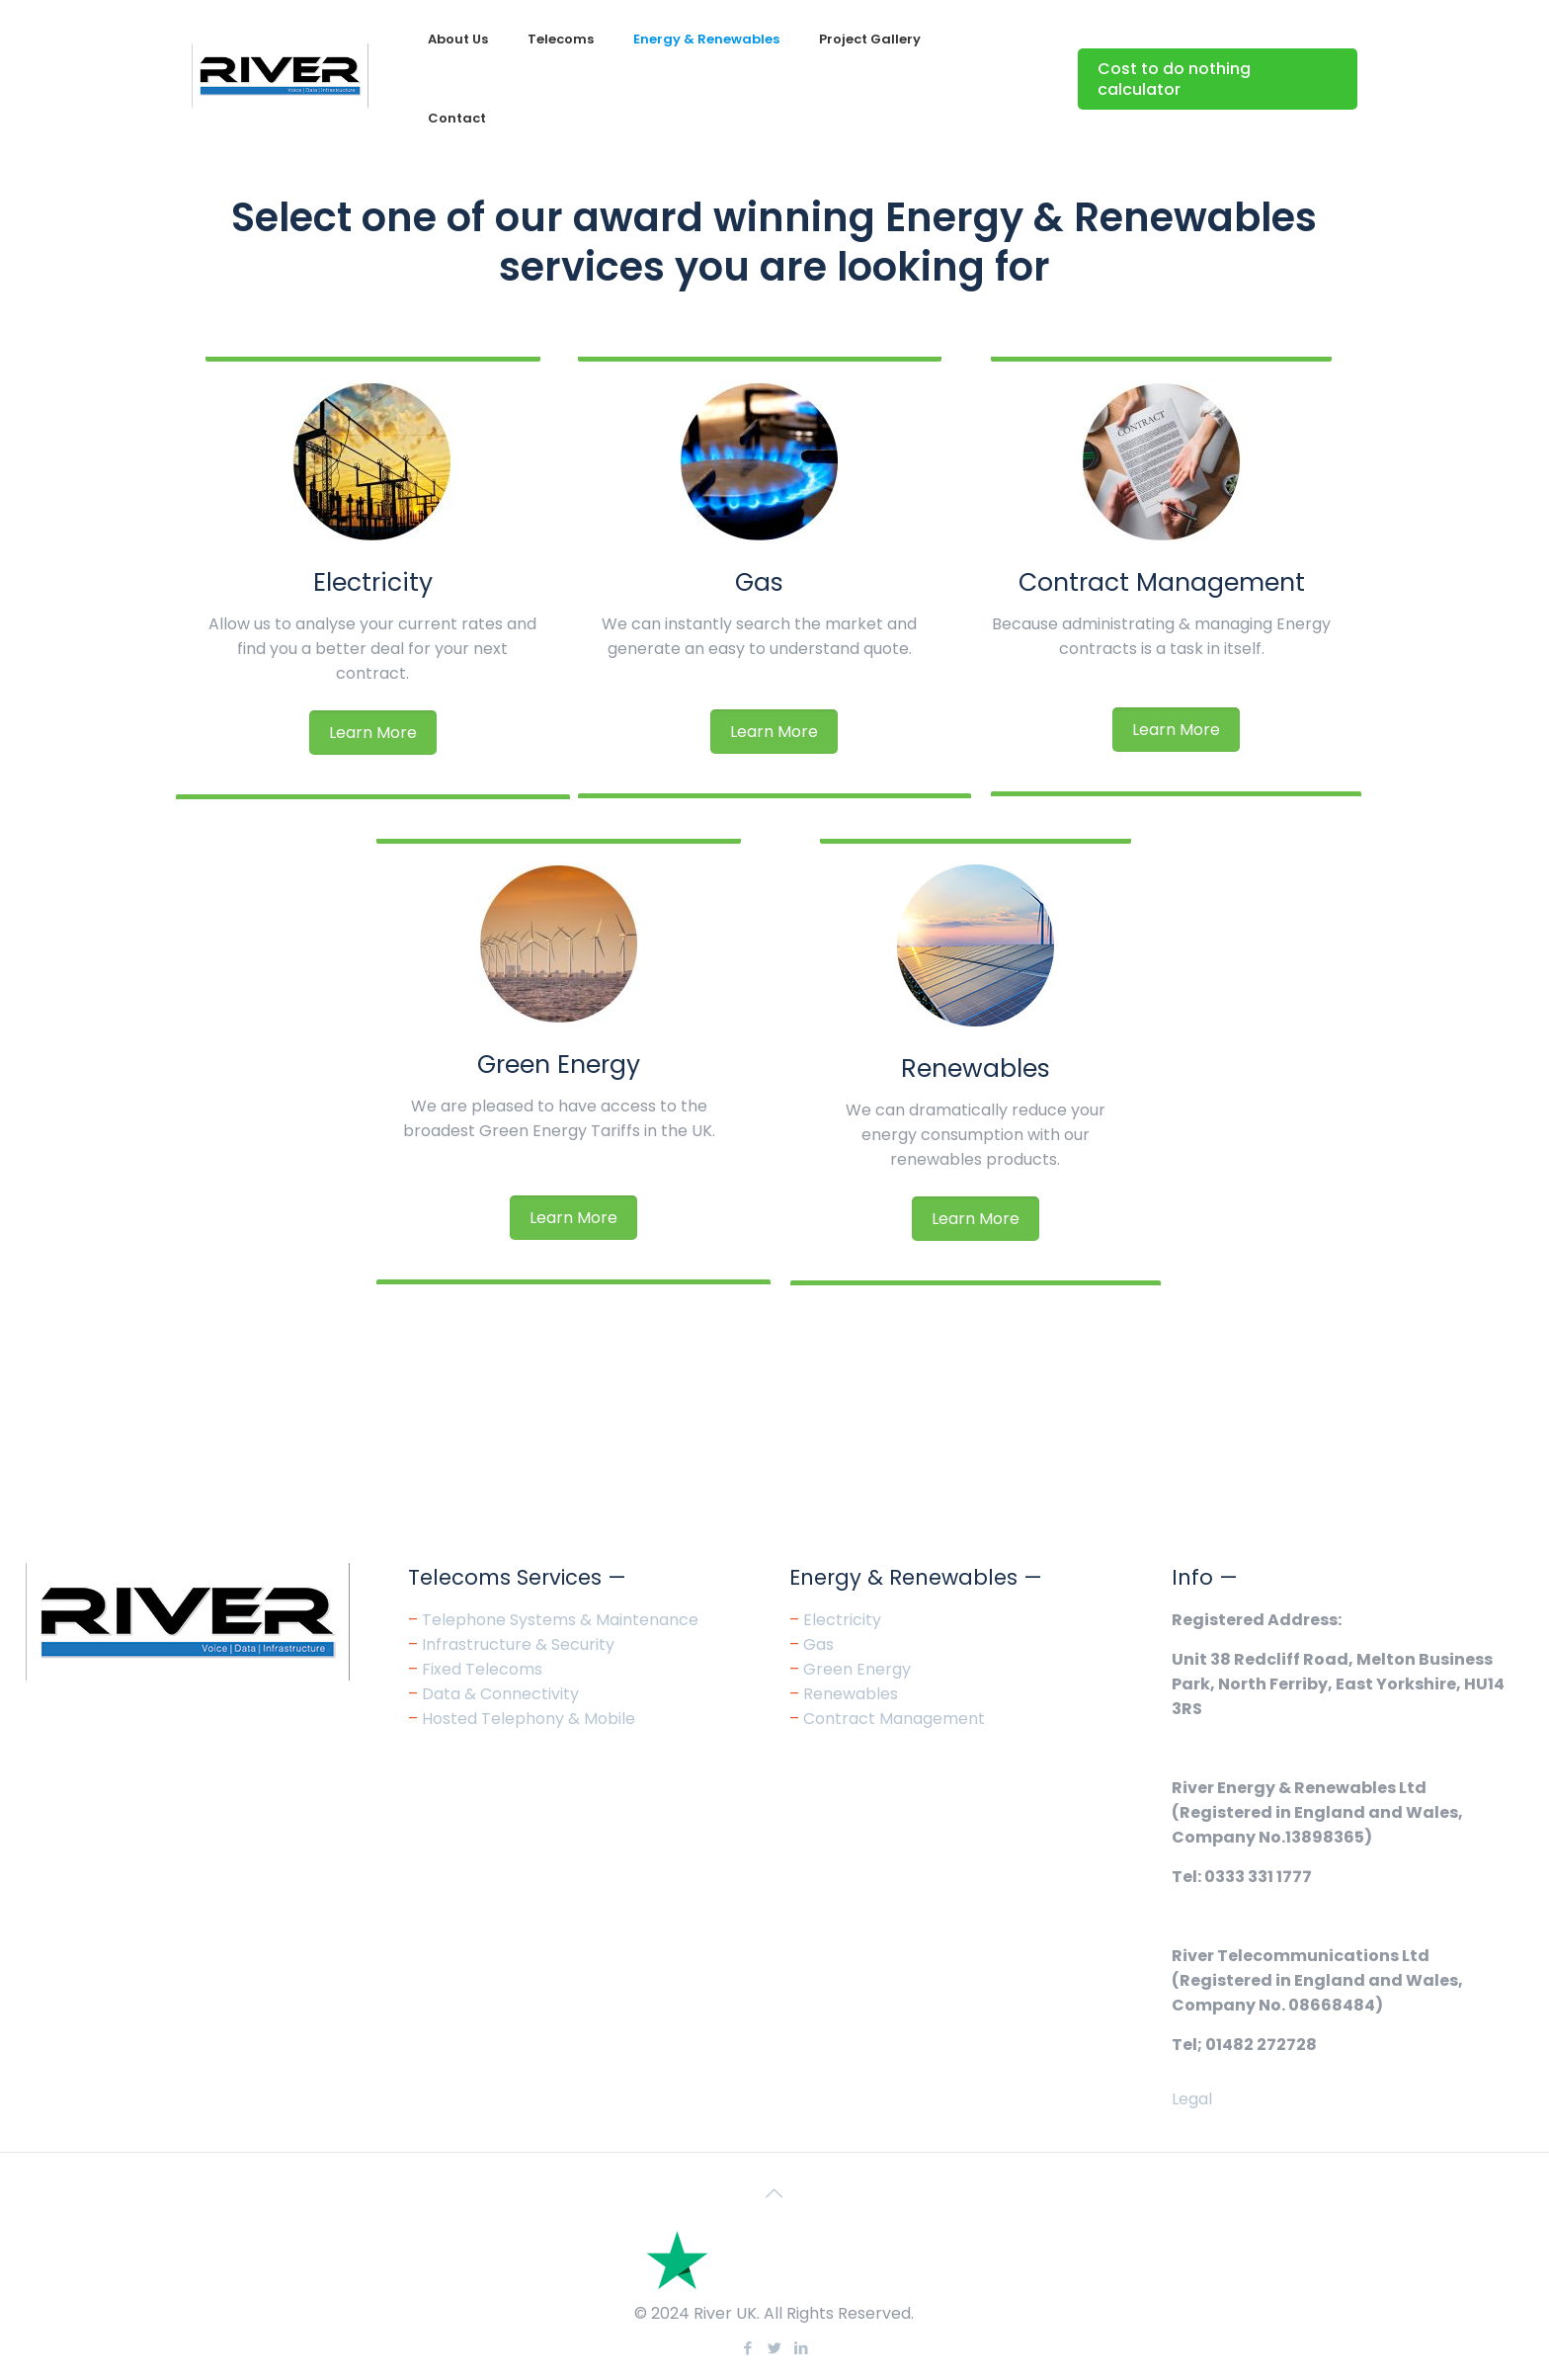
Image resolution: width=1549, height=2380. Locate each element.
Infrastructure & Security (518, 1644)
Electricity (373, 582)
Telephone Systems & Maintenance (560, 1619)
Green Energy (558, 1064)
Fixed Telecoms (482, 1669)
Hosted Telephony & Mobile (528, 1718)
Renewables (975, 1068)
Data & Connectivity (500, 1693)
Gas (759, 582)
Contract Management (1162, 582)
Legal (1192, 2099)
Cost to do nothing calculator (1174, 79)
